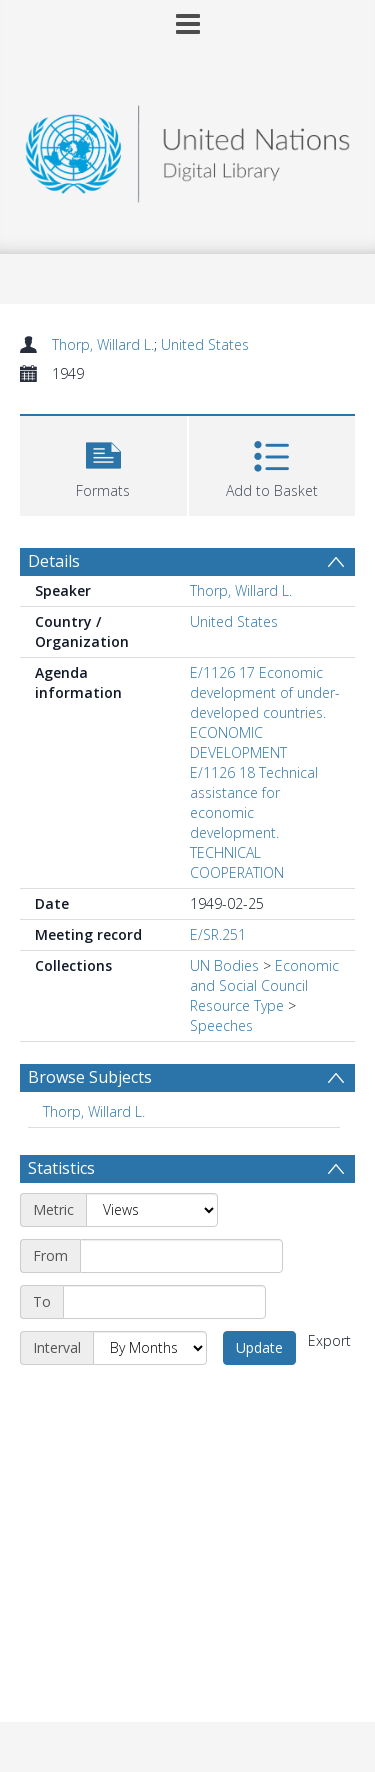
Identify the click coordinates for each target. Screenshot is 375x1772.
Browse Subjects (90, 1077)
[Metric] (152, 1210)
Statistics (61, 1168)
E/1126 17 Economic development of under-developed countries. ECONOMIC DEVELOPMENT (265, 712)
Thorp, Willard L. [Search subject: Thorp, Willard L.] (94, 1111)
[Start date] (181, 1256)
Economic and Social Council (264, 975)
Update (259, 1347)
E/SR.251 (218, 934)
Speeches (221, 1025)
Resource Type (237, 1005)
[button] (103, 463)
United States (205, 344)
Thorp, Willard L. (103, 344)
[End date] (164, 1302)
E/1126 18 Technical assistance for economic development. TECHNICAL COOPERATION (254, 822)
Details (54, 561)
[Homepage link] (188, 148)
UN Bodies (224, 965)
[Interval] (150, 1348)
